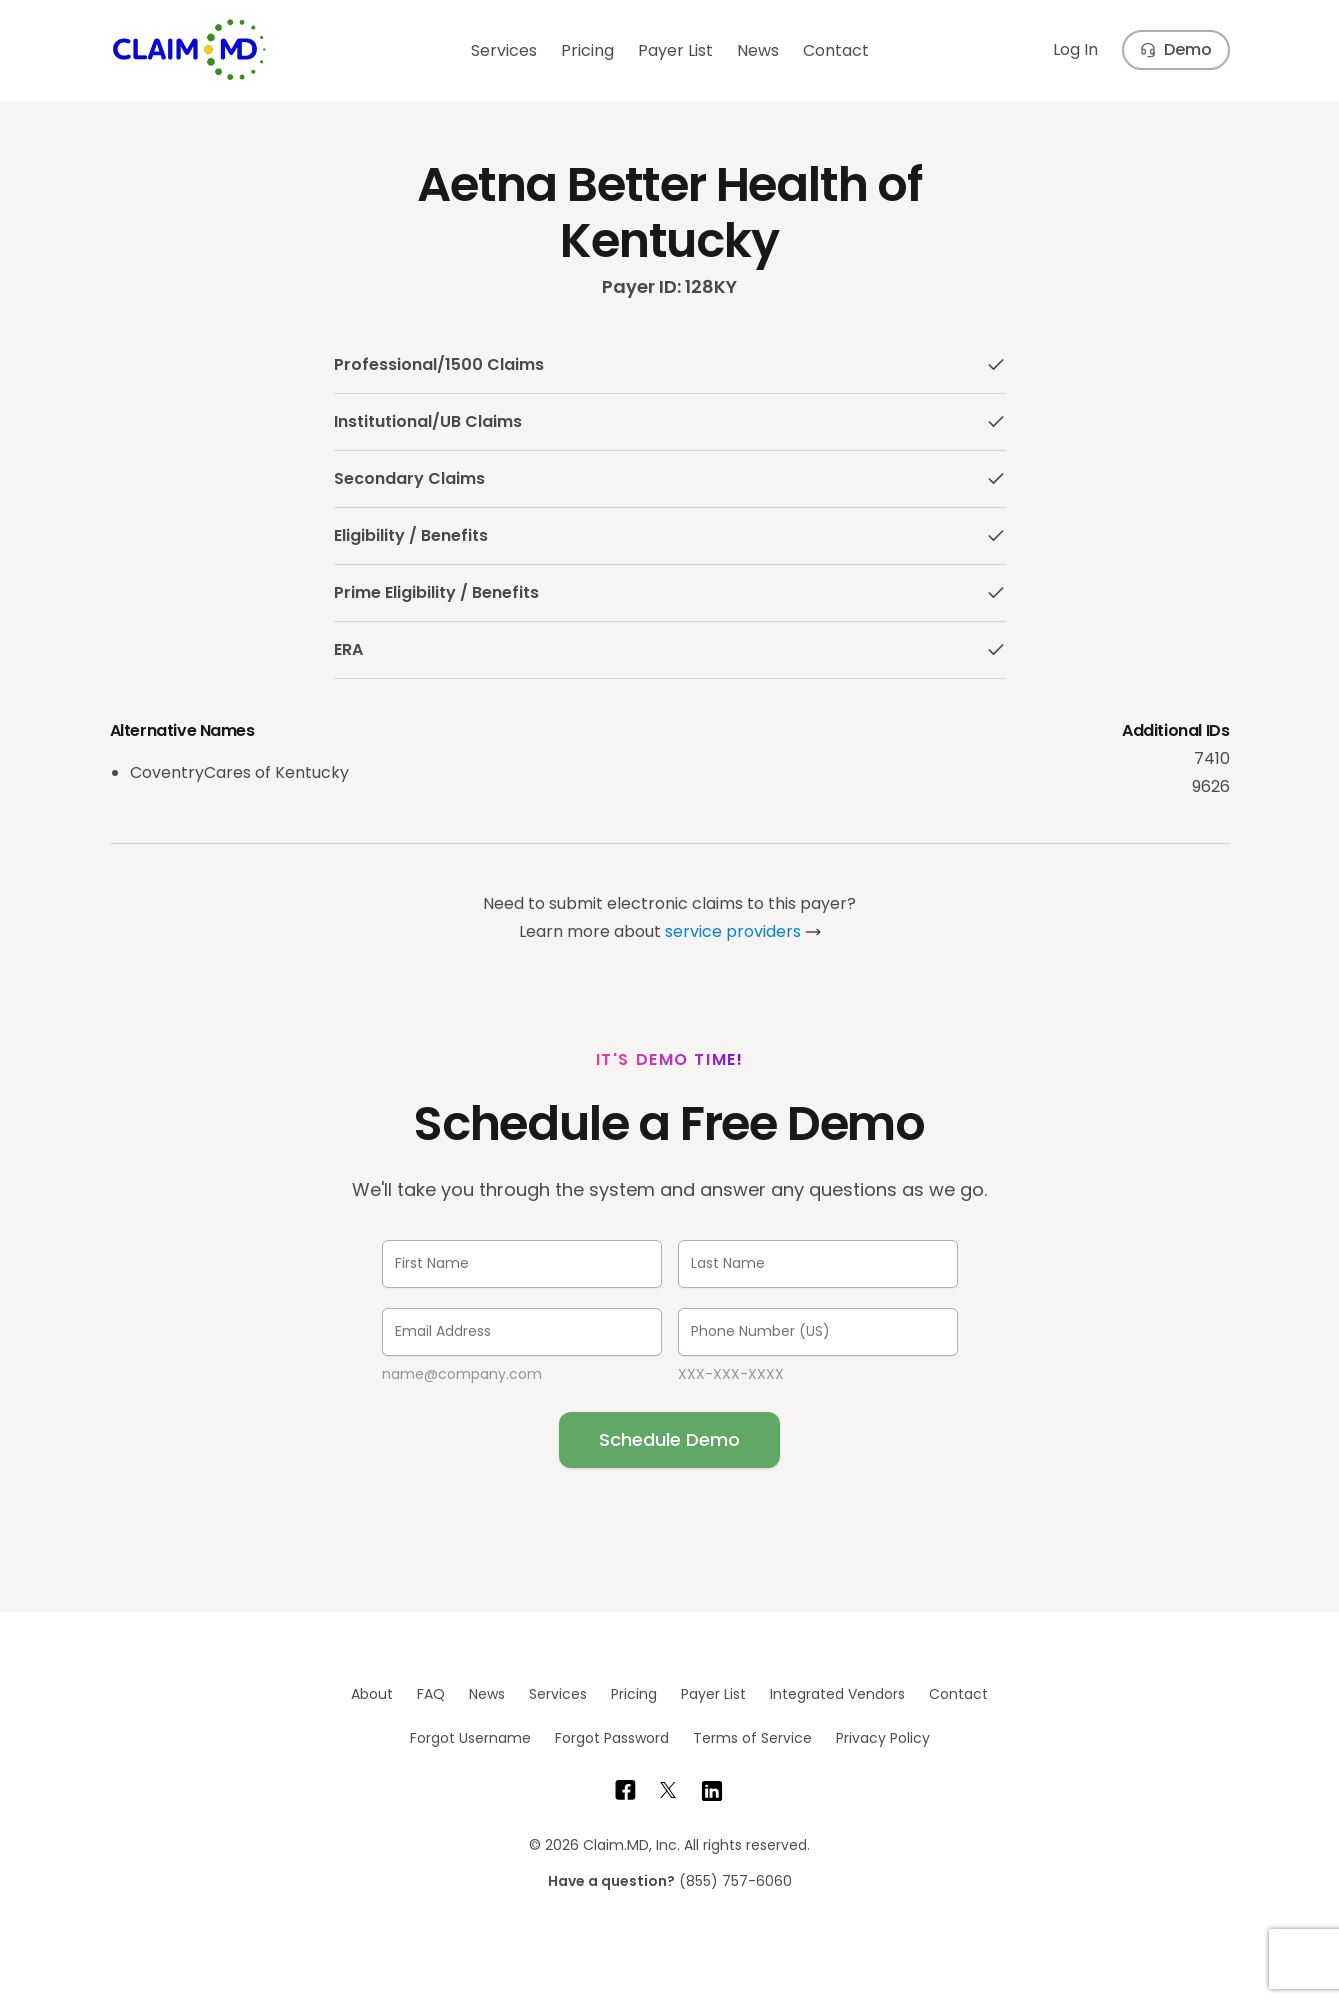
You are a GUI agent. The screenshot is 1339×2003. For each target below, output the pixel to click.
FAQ (431, 1694)
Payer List (675, 50)
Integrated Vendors (837, 1694)
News (758, 50)
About (372, 1694)
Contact (836, 50)
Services (504, 50)
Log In (1075, 49)
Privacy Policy (883, 1738)
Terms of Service (752, 1738)
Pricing (587, 50)
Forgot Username (470, 1738)
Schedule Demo (669, 1439)
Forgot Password (612, 1738)
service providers (733, 931)
